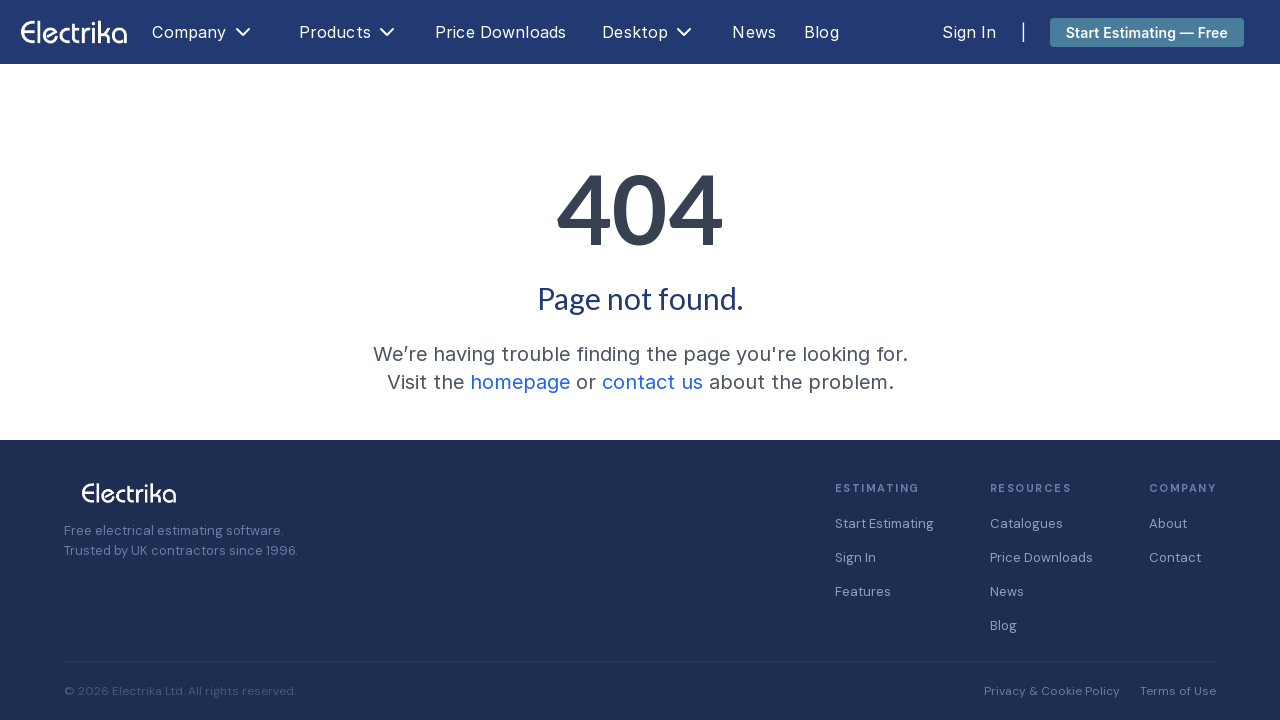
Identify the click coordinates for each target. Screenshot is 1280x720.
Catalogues (1026, 523)
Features (863, 591)
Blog (821, 32)
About (1168, 523)
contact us (652, 382)
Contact (1175, 557)
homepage (520, 382)
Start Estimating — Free (1147, 32)
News (754, 32)
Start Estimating (884, 523)
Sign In (969, 32)
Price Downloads (500, 32)
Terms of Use (1178, 691)
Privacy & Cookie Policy (1052, 691)
